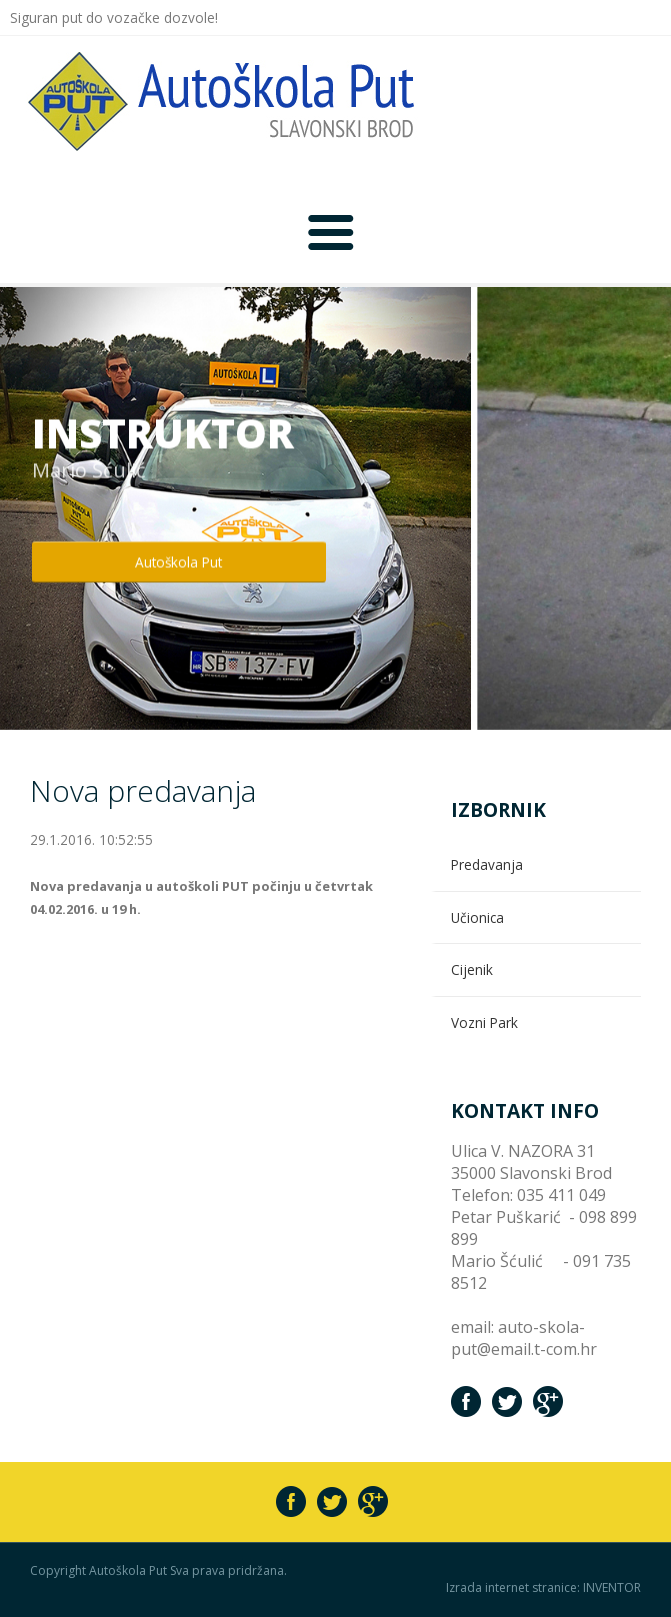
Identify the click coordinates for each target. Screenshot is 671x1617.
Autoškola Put (178, 561)
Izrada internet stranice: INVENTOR (543, 1588)
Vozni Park (484, 1022)
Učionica (477, 917)
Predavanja (487, 864)
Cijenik (472, 969)
